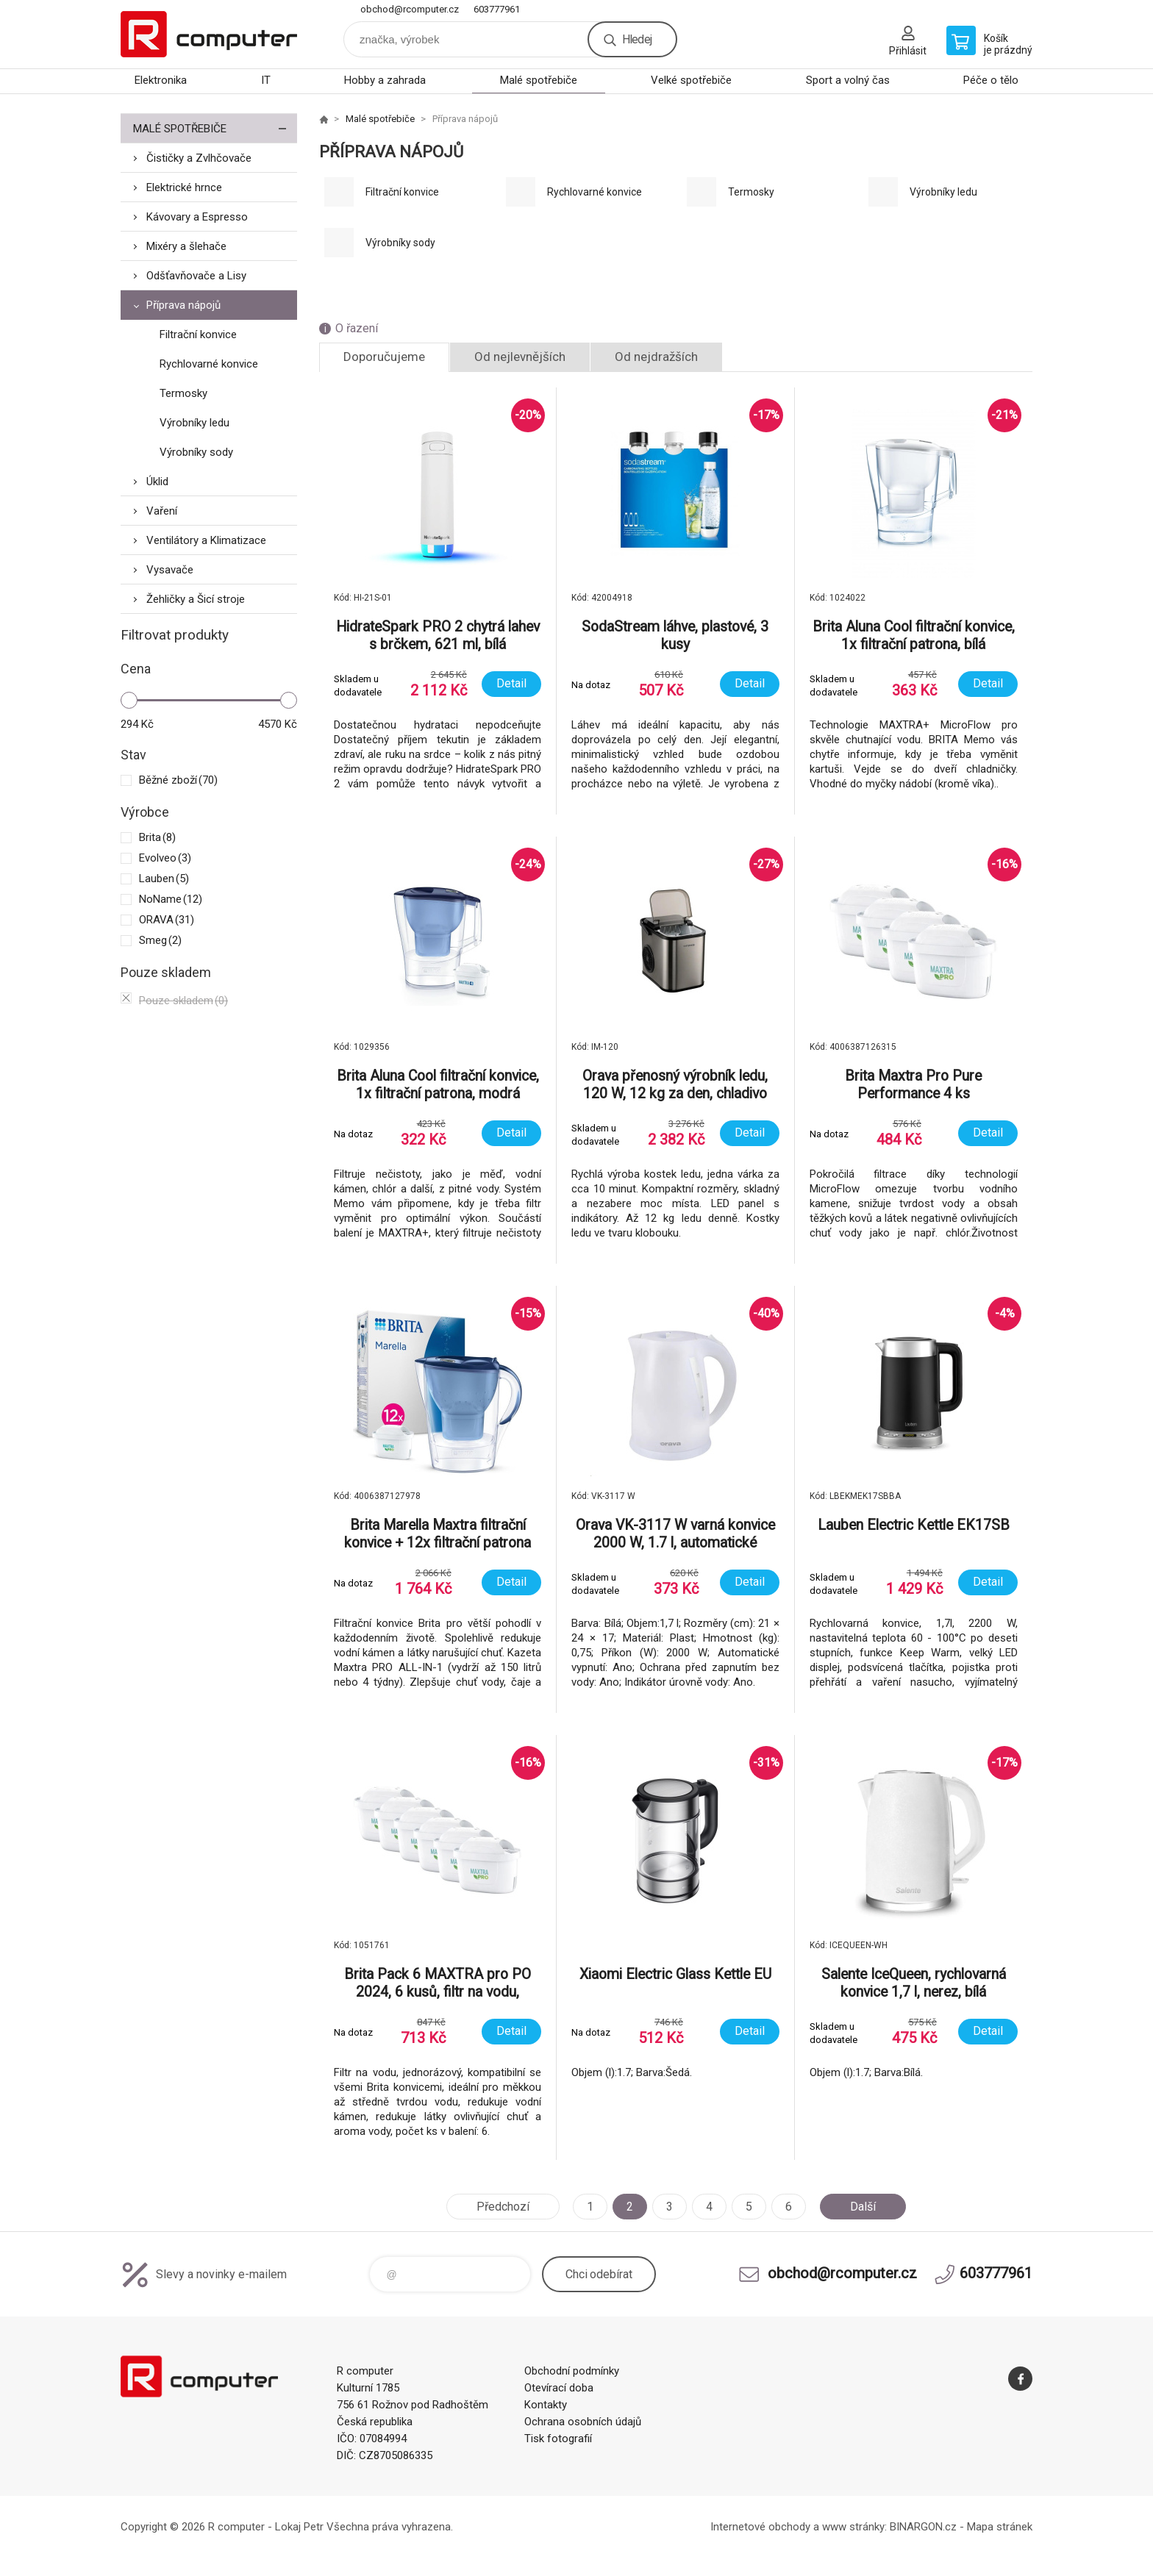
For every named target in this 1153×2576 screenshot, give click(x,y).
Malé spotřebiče (538, 80)
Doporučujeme (384, 356)
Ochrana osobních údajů (582, 2421)
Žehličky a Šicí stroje (195, 599)
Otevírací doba (558, 2387)
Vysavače (169, 569)
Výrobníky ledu (194, 422)
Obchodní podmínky (571, 2371)
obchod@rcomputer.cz (409, 9)
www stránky (853, 2526)
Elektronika (161, 80)
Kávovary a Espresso (197, 216)
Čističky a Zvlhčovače (198, 158)
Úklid (157, 481)
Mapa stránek (999, 2526)
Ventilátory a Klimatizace (206, 540)
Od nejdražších (656, 356)
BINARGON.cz (923, 2526)
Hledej (637, 39)
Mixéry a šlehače (186, 246)
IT (266, 80)
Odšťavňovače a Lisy (196, 275)
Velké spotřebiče (691, 80)
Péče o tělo (990, 80)
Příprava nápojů (183, 305)
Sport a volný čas (848, 80)
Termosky (183, 393)
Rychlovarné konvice (209, 364)
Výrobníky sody (196, 452)
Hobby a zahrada (385, 80)
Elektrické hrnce (184, 187)
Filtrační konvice (198, 334)
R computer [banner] (209, 34)
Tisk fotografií (558, 2438)
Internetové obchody (760, 2526)
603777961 (497, 9)
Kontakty (545, 2404)
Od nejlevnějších (519, 356)
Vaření (161, 511)
